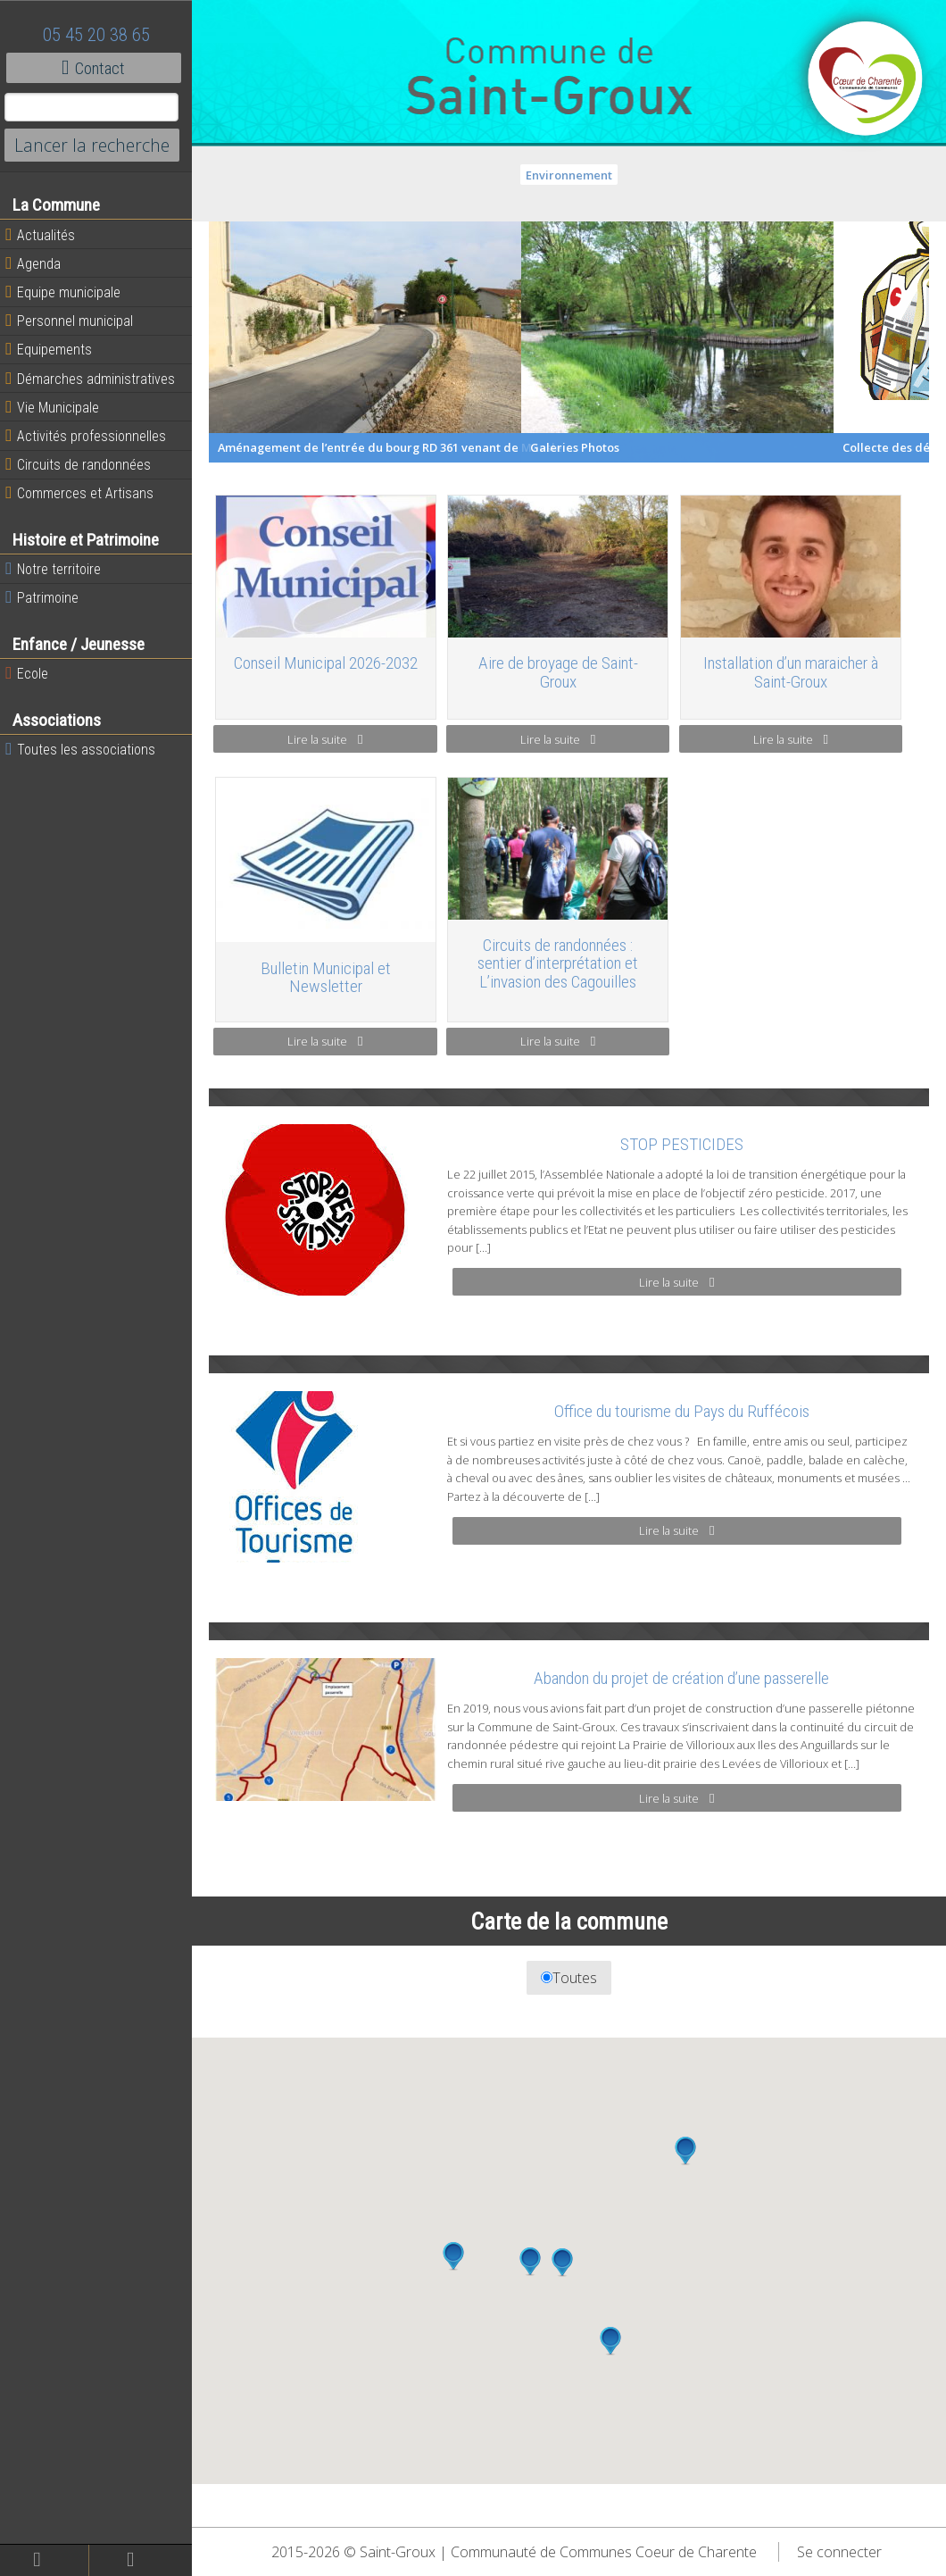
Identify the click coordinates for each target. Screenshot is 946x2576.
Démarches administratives (94, 379)
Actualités (44, 235)
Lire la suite (329, 738)
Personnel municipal (73, 320)
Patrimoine (46, 597)
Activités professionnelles (90, 436)
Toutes (572, 1995)
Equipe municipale (67, 292)
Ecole (31, 673)
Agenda (37, 263)
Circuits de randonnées (82, 464)
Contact (97, 68)
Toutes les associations (85, 749)
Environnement (571, 175)
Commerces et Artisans (84, 493)
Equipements (53, 349)
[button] (687, 2168)
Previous (200, 342)
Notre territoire (57, 569)
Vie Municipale (57, 407)
